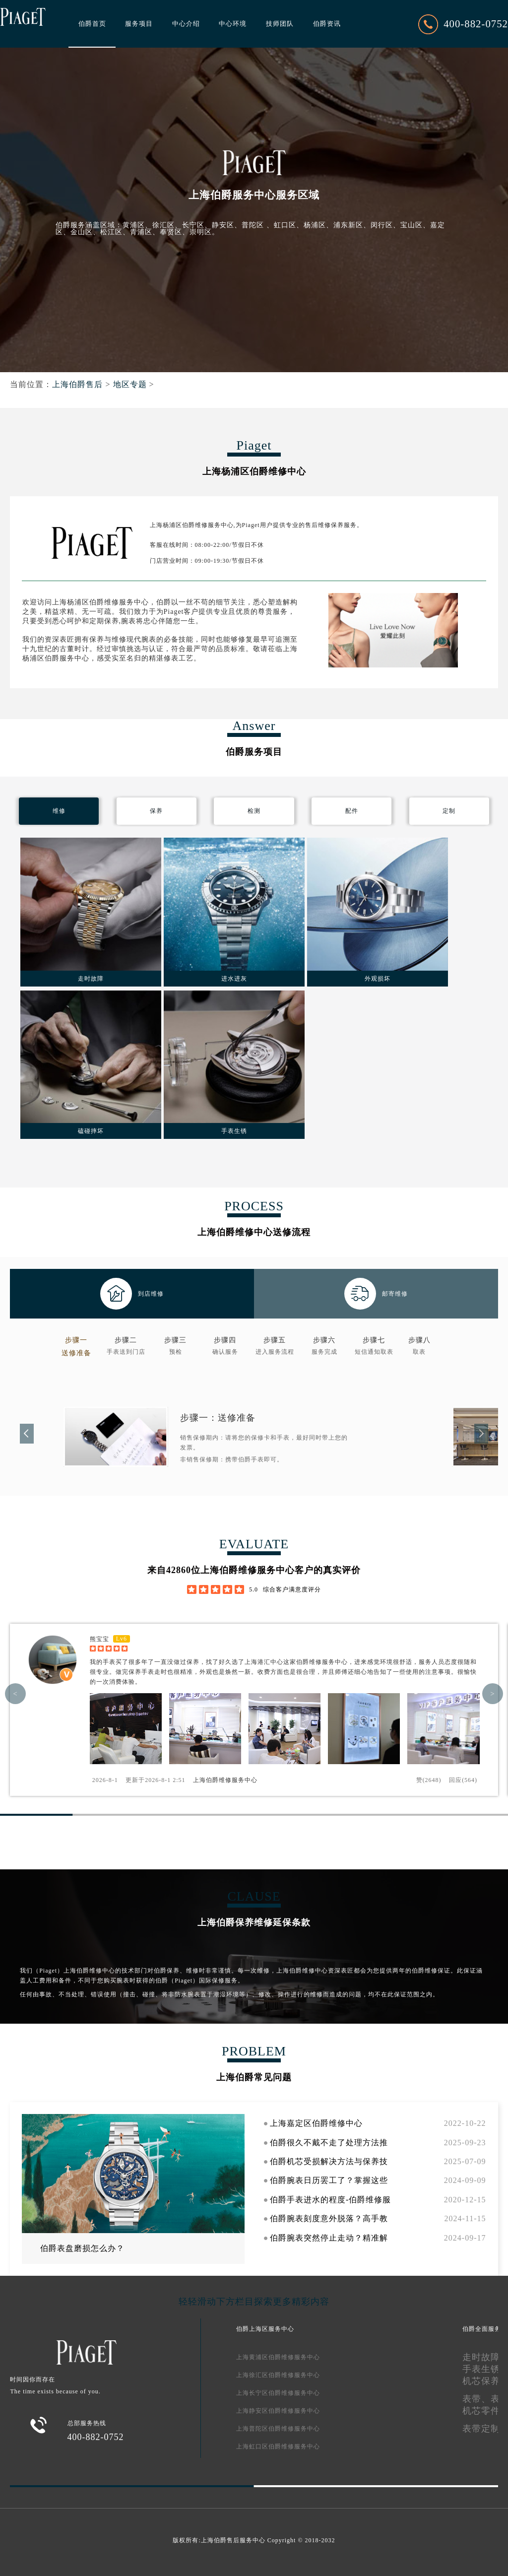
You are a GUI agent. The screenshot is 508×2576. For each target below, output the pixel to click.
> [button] (492, 1694)
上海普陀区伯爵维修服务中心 (278, 2428)
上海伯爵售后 (77, 384)
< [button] (15, 1694)
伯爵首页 (92, 23)
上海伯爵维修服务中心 (225, 1780)
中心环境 (233, 23)
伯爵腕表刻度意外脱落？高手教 (329, 2218)
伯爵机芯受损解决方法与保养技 (329, 2161)
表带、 (476, 2399)
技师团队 (280, 23)
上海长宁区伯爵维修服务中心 (278, 2392)
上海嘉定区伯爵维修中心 (316, 2123)
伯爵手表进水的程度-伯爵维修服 (330, 2199)
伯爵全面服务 (481, 2328)
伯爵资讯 (327, 23)
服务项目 (139, 23)
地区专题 (130, 384)
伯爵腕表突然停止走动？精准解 (329, 2238)
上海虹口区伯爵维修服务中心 (278, 2446)
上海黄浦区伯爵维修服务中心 (278, 2357)
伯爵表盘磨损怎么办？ (82, 2248)
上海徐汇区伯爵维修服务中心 (278, 2375)
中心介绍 (186, 23)
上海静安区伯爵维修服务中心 (278, 2410)
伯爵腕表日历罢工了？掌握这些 (329, 2180)
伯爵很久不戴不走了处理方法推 (329, 2142)
